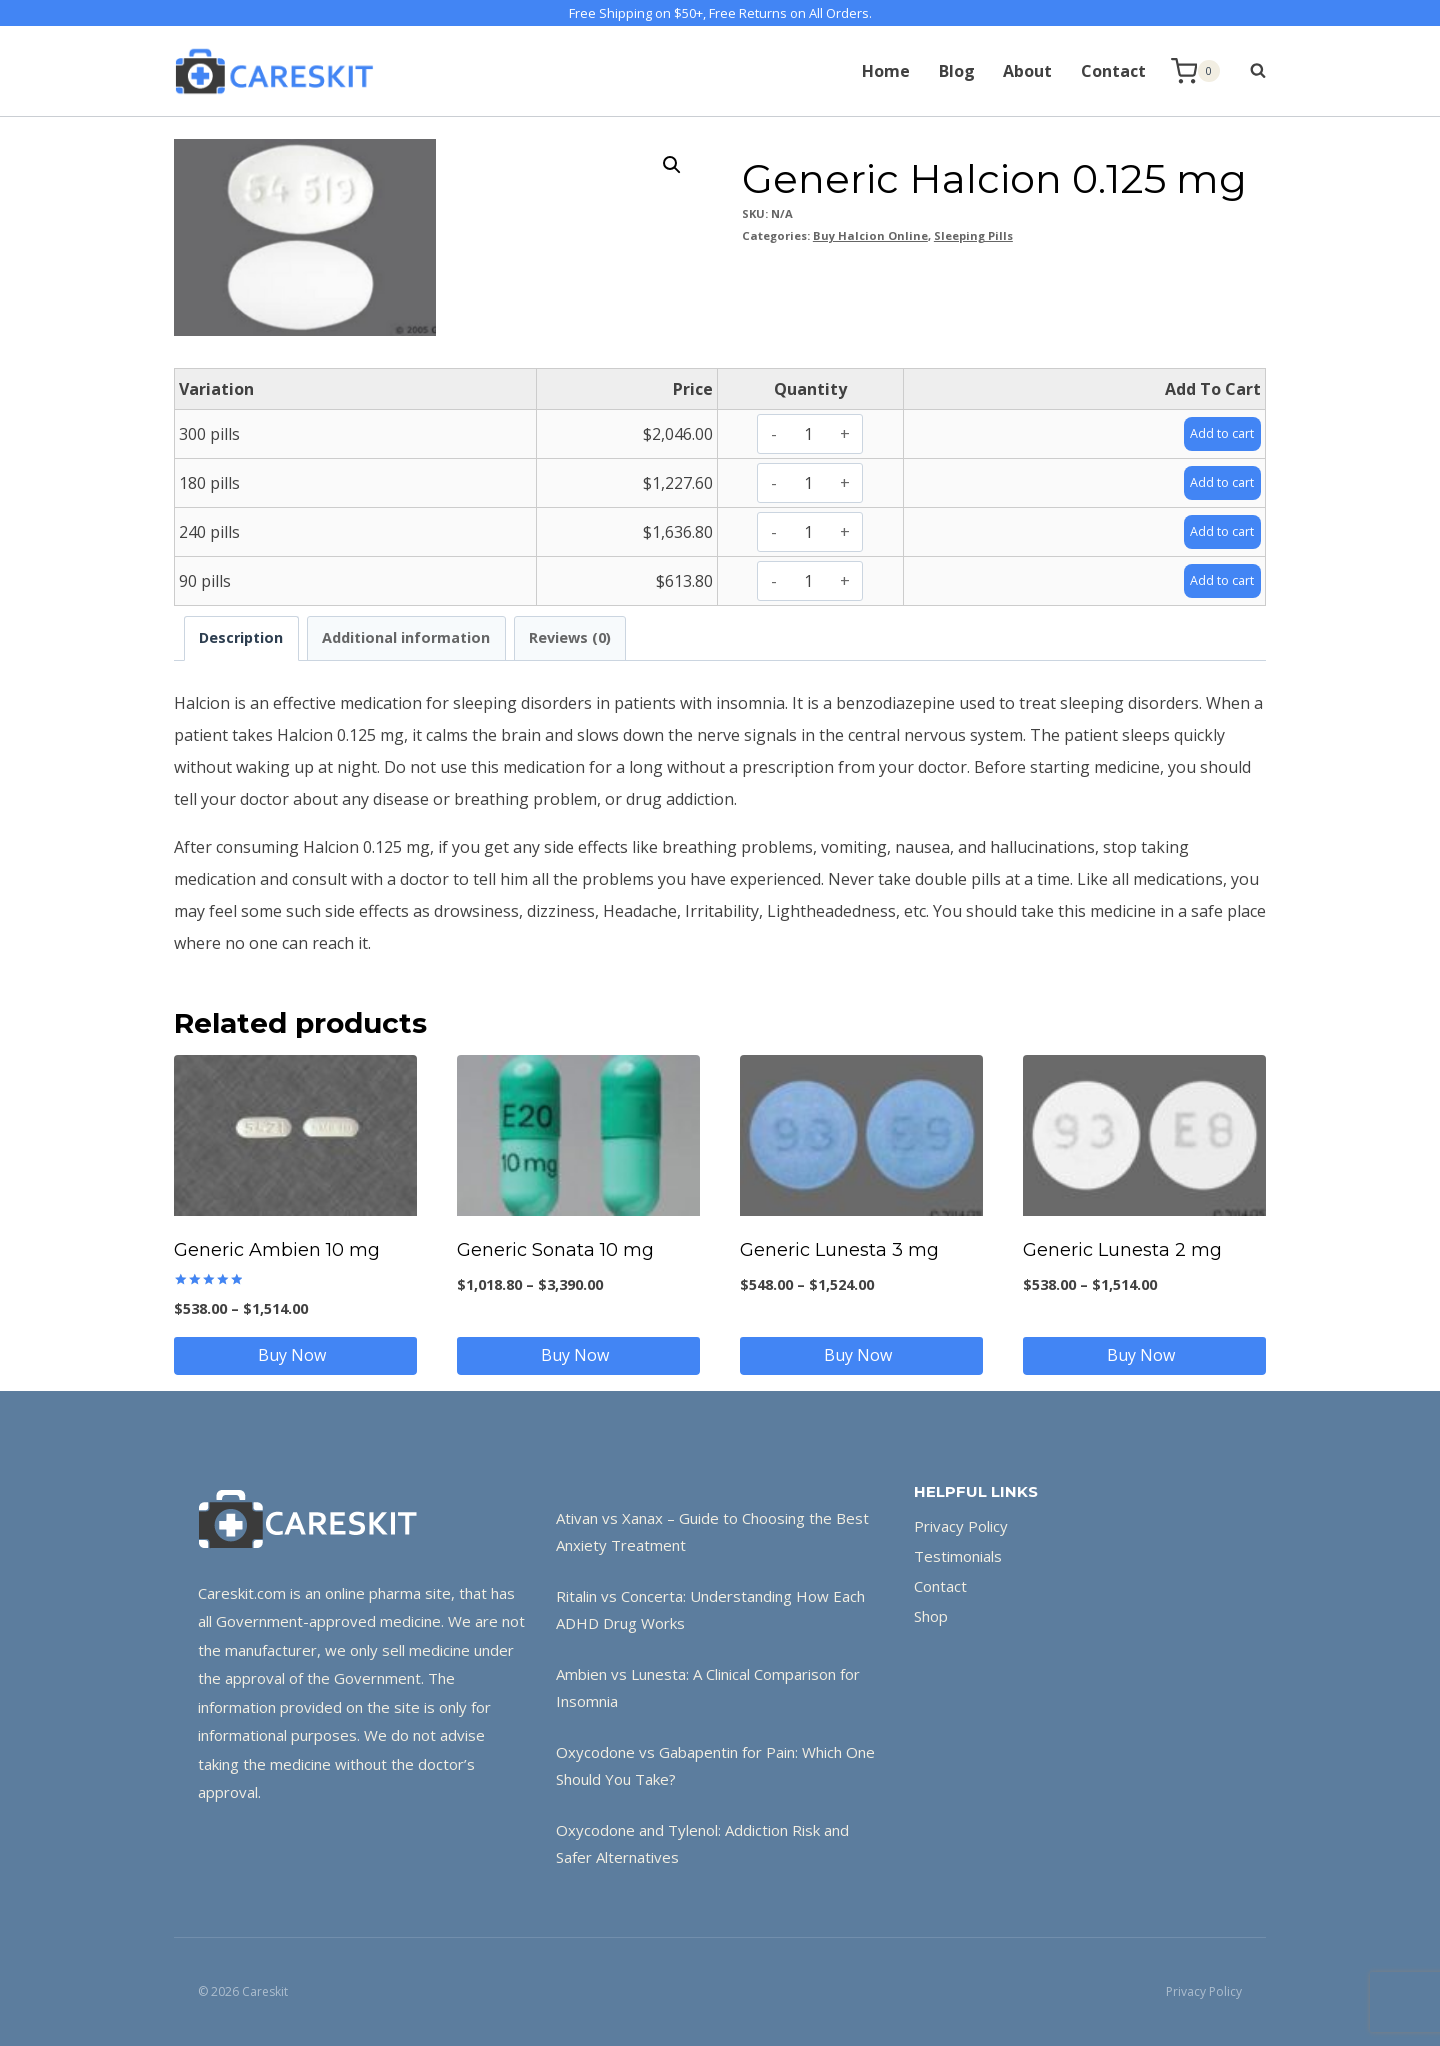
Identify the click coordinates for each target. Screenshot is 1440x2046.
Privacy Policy (961, 1526)
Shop (931, 1616)
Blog (957, 71)
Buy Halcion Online (870, 235)
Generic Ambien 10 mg (277, 1250)
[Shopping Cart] (1195, 71)
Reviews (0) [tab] (570, 637)
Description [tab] (241, 637)
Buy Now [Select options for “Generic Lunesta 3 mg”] (862, 1355)
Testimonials (958, 1556)
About (1027, 71)
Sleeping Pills (973, 235)
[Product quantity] (808, 434)
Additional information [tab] (406, 637)
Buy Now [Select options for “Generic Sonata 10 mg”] (579, 1355)
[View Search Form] (1248, 71)
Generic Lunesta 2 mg (1122, 1250)
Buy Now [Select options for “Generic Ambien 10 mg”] (296, 1355)
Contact (1113, 71)
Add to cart (1214, 433)
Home (886, 71)
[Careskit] (274, 71)
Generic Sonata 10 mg (555, 1250)
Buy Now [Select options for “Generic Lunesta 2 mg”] (1145, 1355)
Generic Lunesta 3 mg (839, 1250)
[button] (672, 165)
